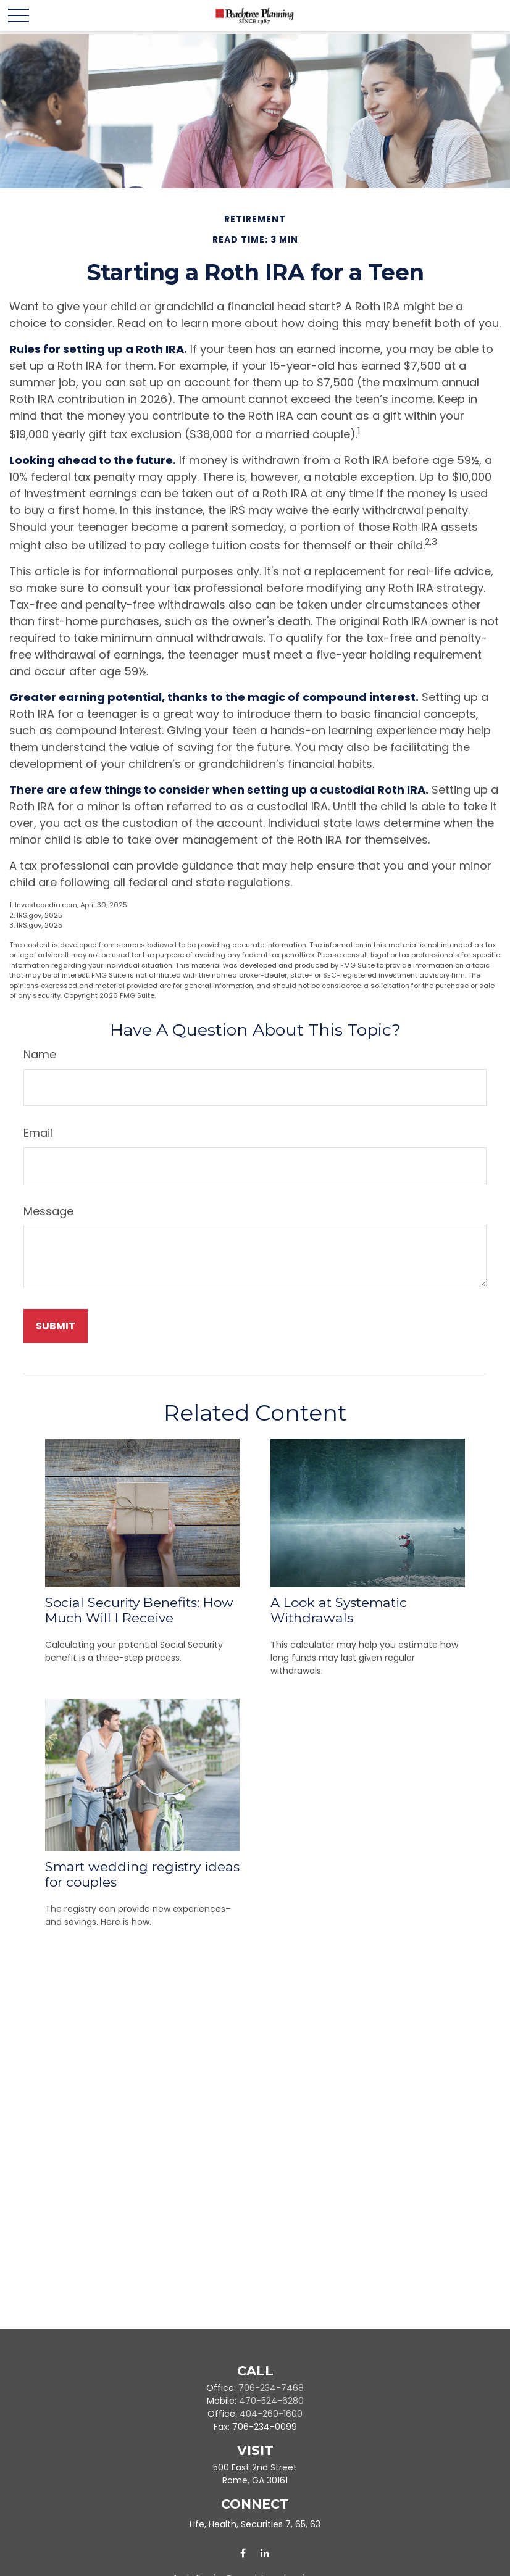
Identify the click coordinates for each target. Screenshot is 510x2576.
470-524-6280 (271, 2401)
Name (39, 1054)
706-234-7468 (271, 2388)
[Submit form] (55, 1326)
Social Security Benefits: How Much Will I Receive (139, 1610)
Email (37, 1133)
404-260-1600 (271, 2414)
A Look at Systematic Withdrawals (338, 1610)
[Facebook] (243, 2553)
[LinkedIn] (264, 2553)
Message (48, 1211)
